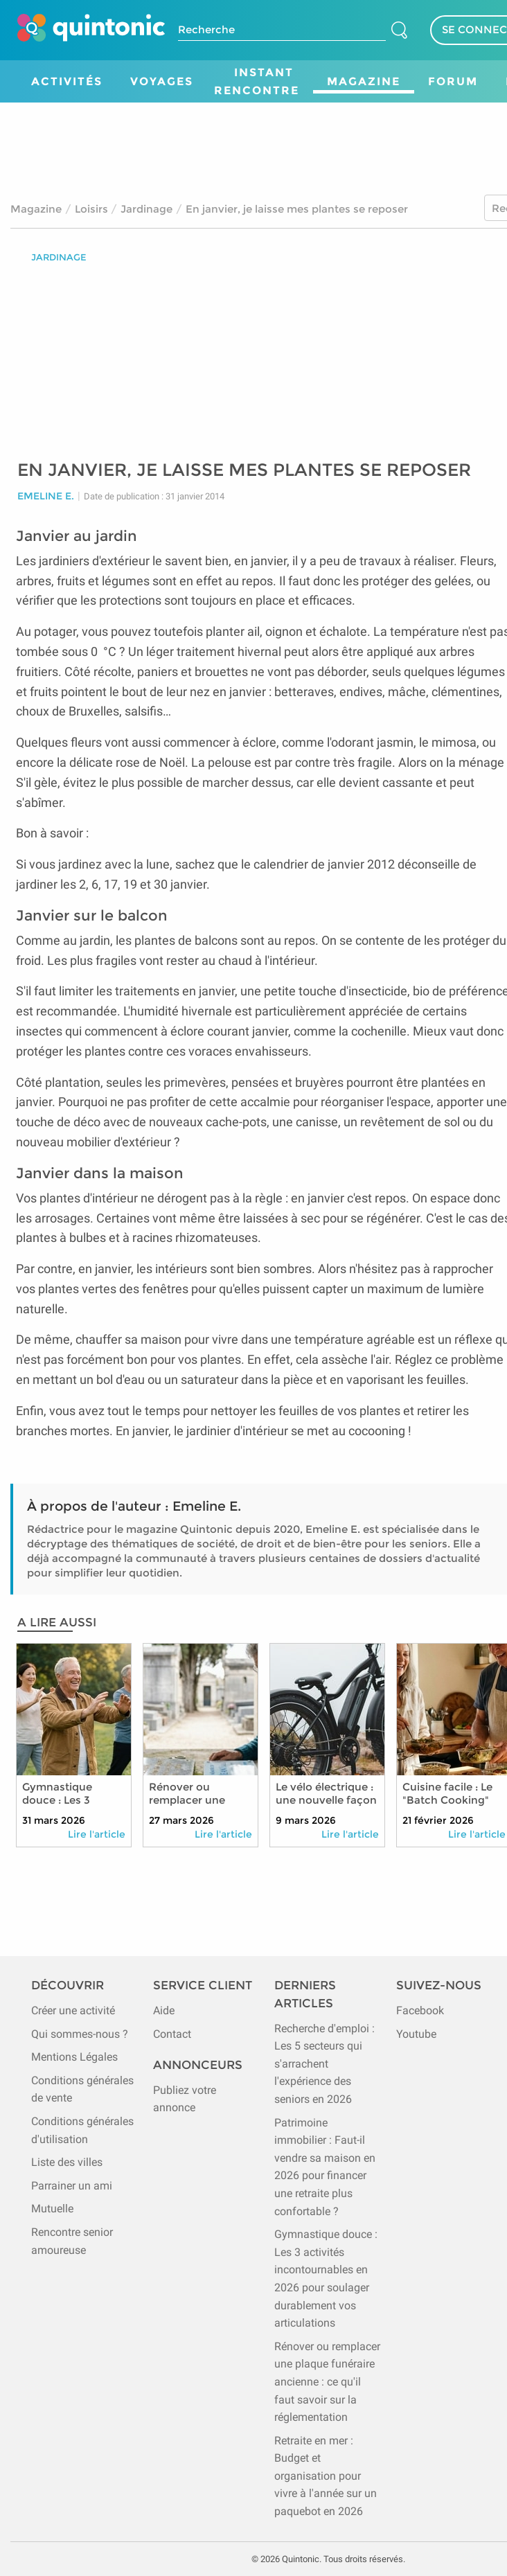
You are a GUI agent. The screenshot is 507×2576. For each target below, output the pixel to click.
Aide (164, 2010)
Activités (67, 81)
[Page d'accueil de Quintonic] (91, 30)
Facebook (420, 2010)
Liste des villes (67, 2162)
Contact (172, 2034)
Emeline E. (45, 496)
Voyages (161, 81)
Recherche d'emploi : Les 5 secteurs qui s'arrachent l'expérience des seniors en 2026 (324, 2064)
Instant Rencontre (256, 81)
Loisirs (91, 209)
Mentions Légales (74, 2056)
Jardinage (146, 209)
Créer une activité (73, 2010)
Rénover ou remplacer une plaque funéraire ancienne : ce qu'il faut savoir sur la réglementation (327, 2382)
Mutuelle (52, 2208)
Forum (453, 81)
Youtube (416, 2034)
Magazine (363, 81)
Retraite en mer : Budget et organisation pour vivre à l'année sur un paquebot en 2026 (325, 2476)
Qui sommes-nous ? (79, 2034)
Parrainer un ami (71, 2185)
